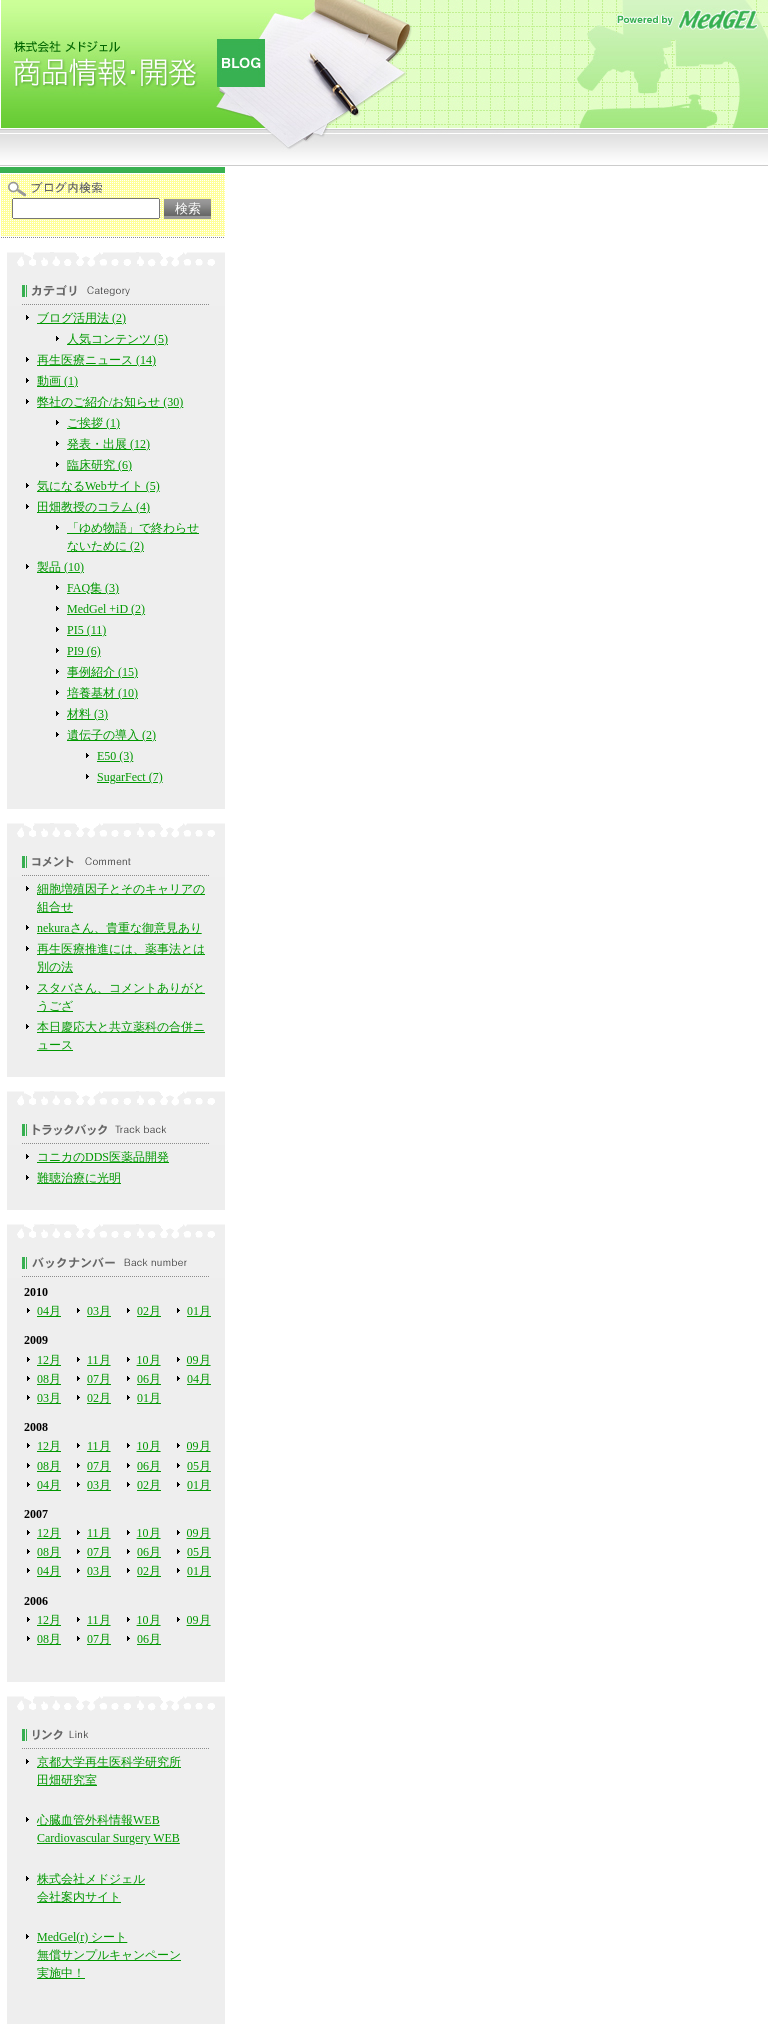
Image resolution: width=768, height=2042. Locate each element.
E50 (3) (115, 756)
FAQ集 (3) (93, 588)
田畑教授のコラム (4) (93, 507)
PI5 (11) (86, 630)
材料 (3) (87, 714)
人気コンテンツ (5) (117, 339)
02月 (149, 1311)
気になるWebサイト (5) (98, 486)
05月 (199, 1466)
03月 (99, 1311)
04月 (49, 1311)
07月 (99, 1379)
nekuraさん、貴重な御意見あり (119, 928)
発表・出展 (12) (108, 444)
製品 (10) (60, 567)
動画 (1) (57, 381)
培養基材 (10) (102, 693)
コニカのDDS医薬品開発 (103, 1157)
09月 (199, 1360)
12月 (49, 1360)
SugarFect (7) (130, 777)
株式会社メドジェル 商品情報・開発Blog (135, 70)
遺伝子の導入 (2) (111, 735)
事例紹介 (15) (102, 672)
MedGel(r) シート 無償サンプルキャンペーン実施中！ (109, 1955)
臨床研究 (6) (99, 465)
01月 (199, 1311)
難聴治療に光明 (79, 1178)
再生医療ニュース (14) (96, 360)
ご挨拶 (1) (93, 423)
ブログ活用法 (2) (81, 318)
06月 (149, 1379)
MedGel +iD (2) (106, 609)
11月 (99, 1360)
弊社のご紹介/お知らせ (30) (110, 402)
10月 (149, 1360)
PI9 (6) (84, 651)
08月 (49, 1379)
